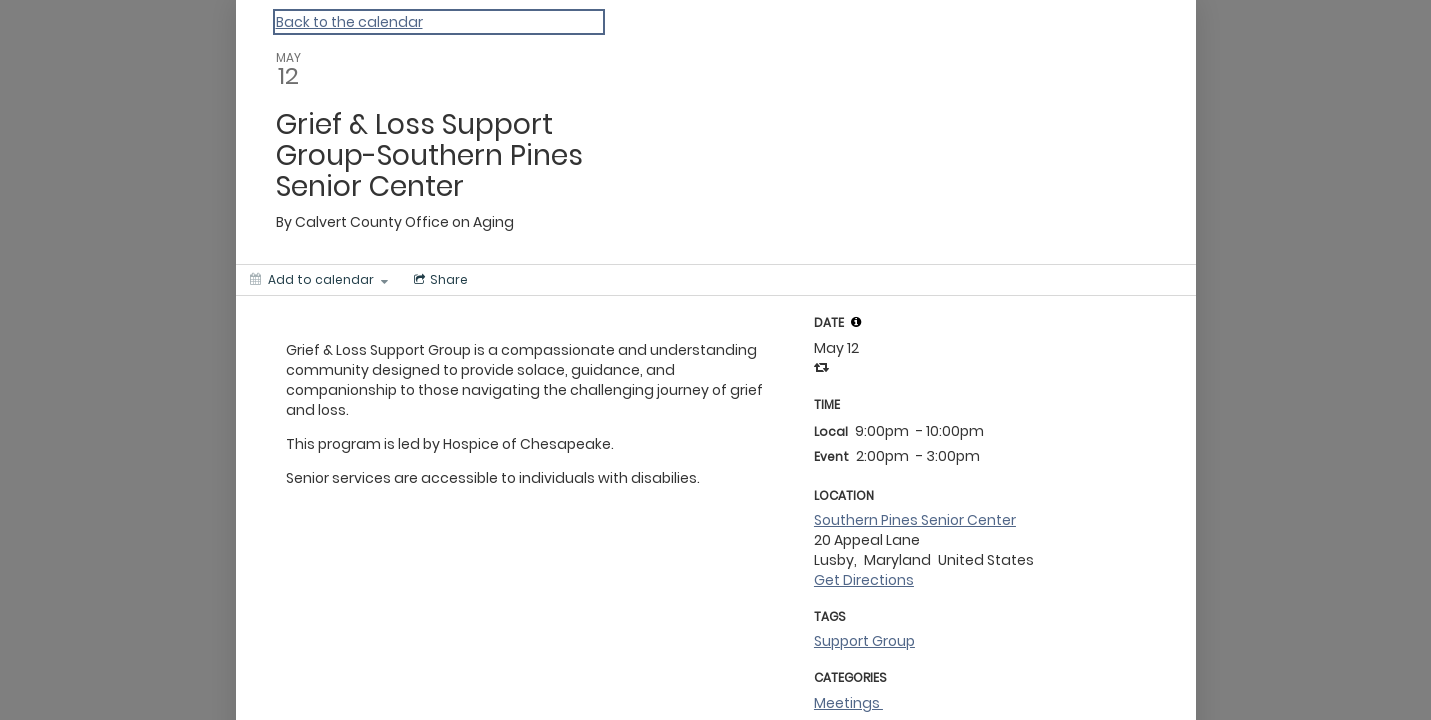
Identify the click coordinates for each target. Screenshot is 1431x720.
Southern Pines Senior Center (915, 520)
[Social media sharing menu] (439, 280)
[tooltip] (856, 322)
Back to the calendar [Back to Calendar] (349, 22)
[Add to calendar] (319, 280)
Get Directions (864, 580)
